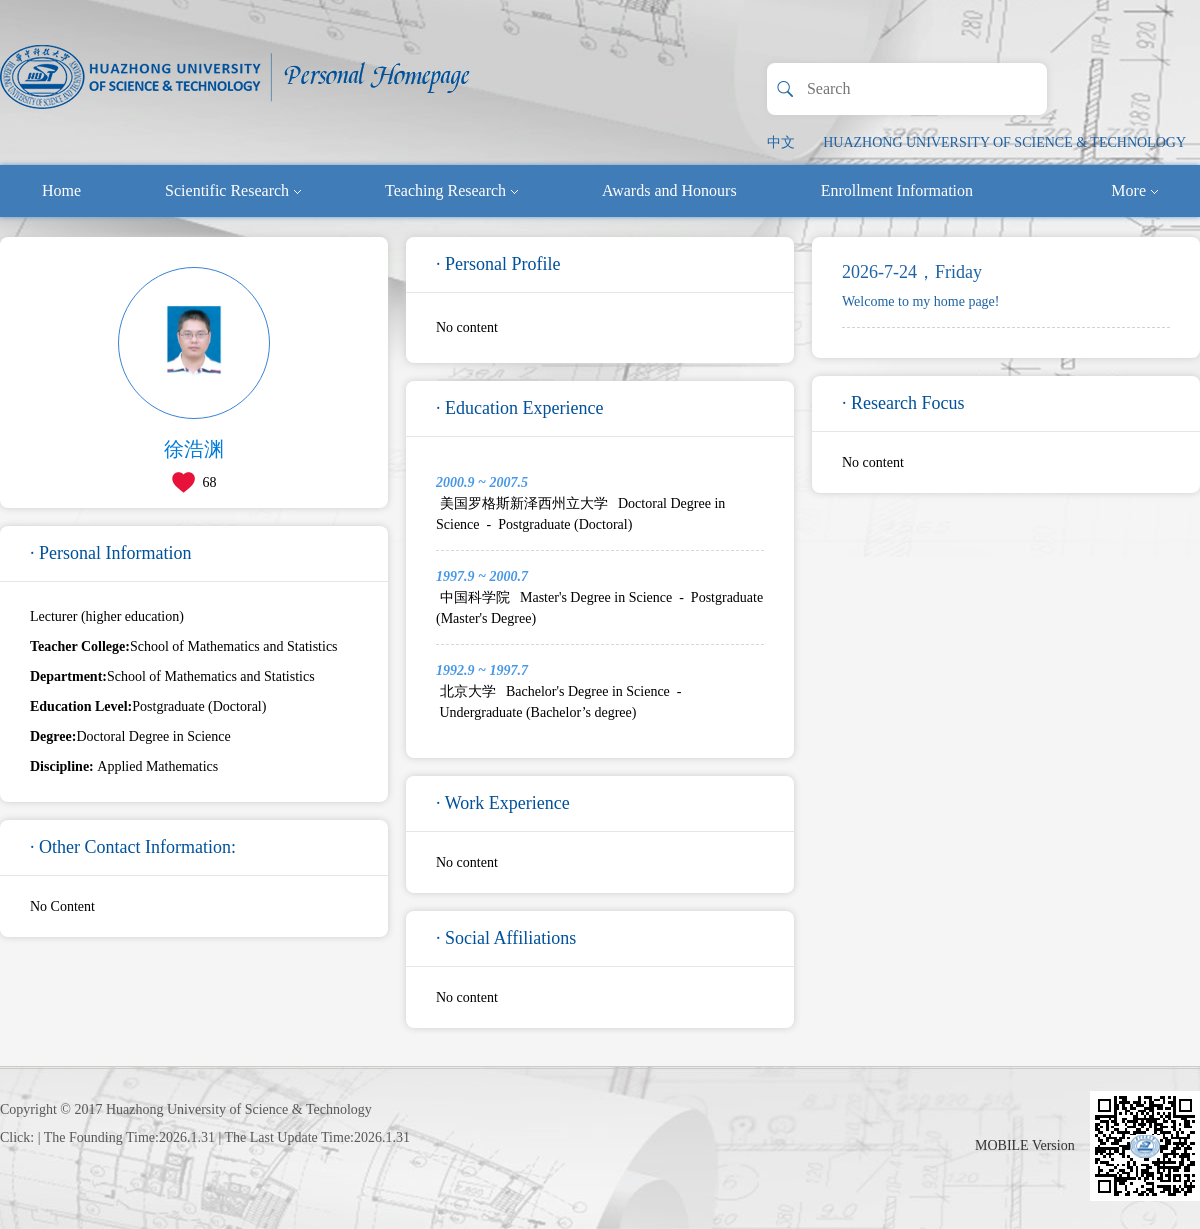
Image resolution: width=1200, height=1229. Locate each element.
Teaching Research (451, 190)
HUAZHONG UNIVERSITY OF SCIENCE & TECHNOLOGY (1004, 142)
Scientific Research (233, 190)
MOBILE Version (1025, 1145)
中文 (781, 142)
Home (61, 190)
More (1134, 190)
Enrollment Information (897, 190)
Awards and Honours (669, 190)
